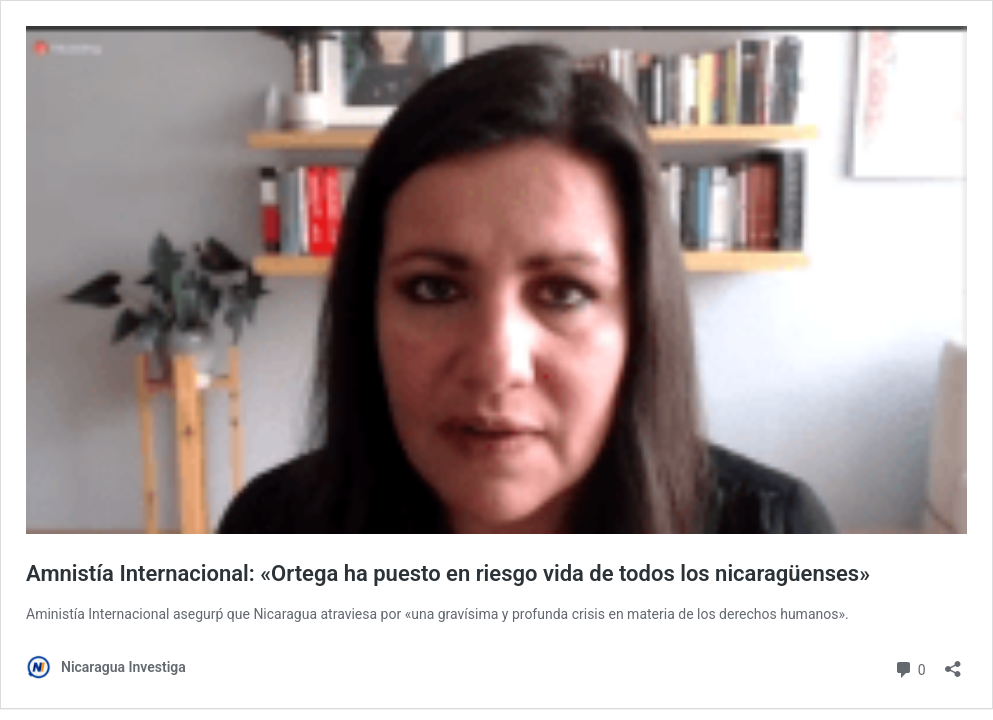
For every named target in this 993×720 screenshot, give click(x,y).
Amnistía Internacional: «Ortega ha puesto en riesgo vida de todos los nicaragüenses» (448, 573)
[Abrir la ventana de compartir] (953, 662)
